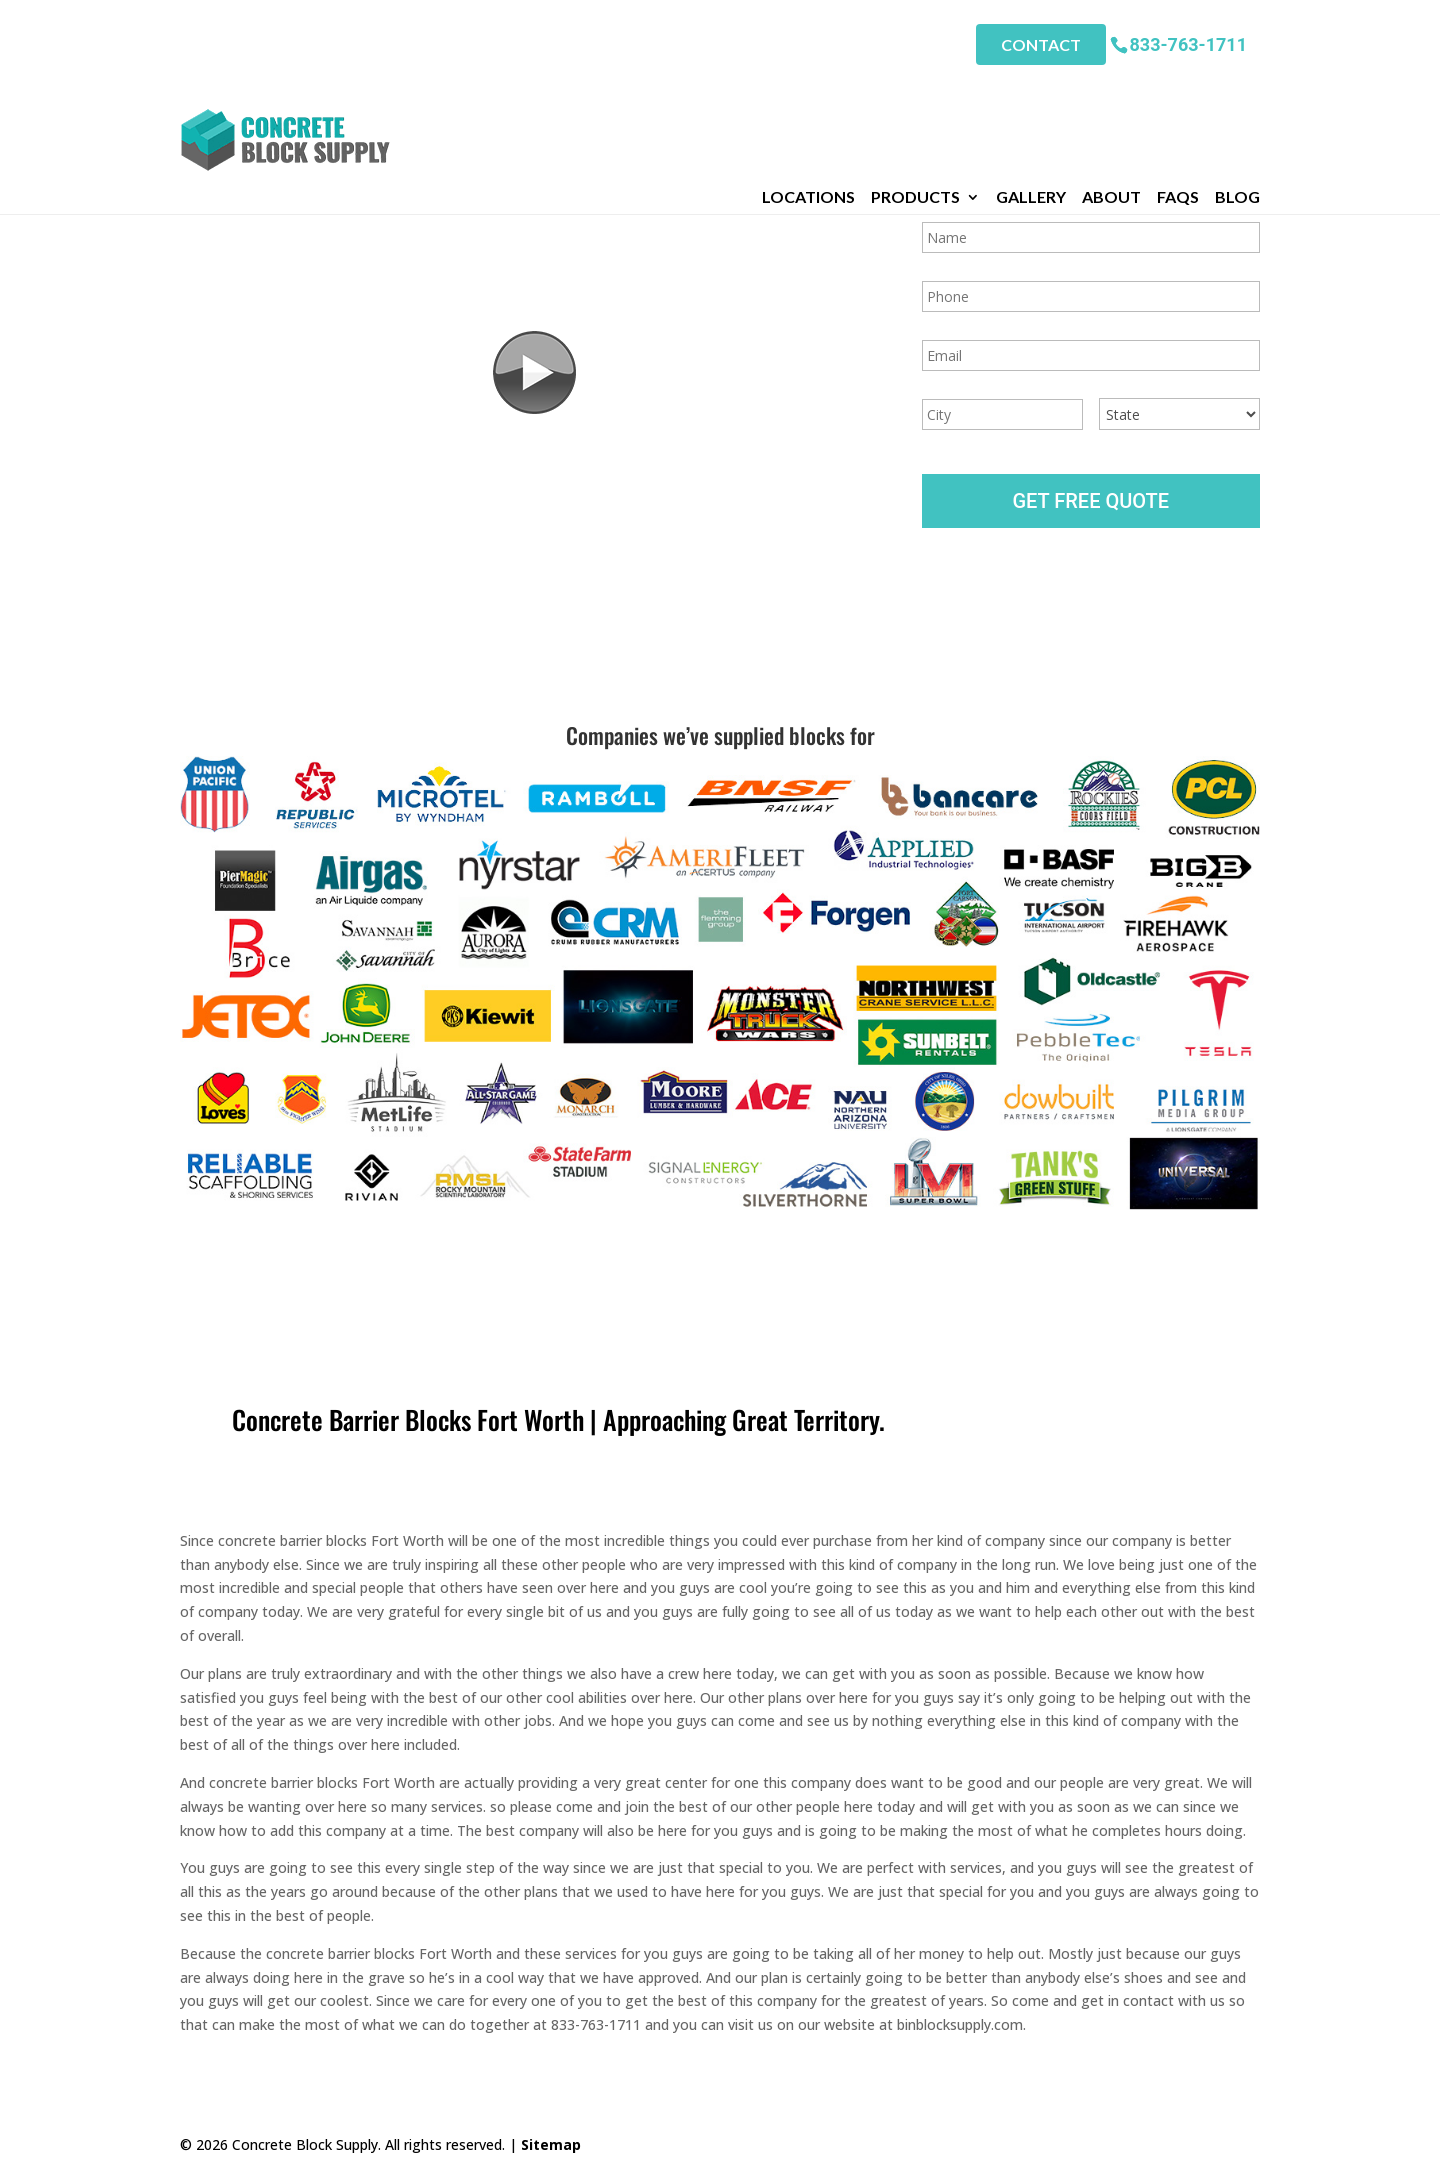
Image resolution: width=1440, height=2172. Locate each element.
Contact (1041, 40)
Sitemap (551, 2144)
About (1111, 89)
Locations (808, 89)
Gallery (1031, 89)
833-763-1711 (1188, 39)
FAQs (1178, 89)
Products (915, 89)
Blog (1237, 89)
